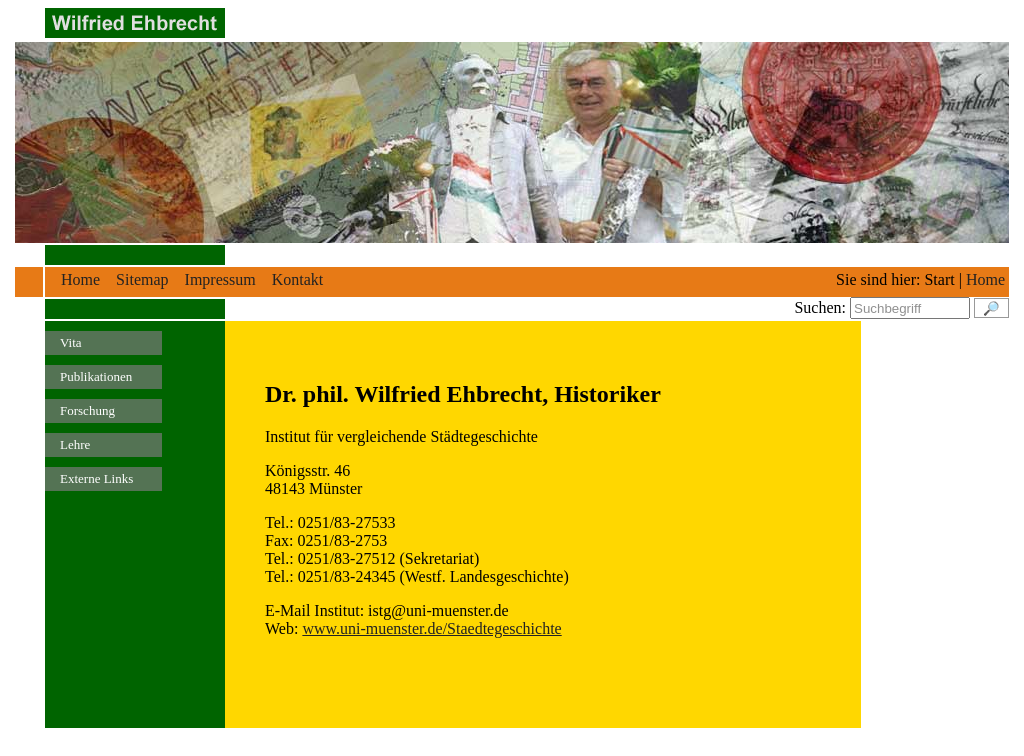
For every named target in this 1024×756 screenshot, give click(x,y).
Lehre (75, 444)
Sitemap (142, 279)
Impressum (220, 279)
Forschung (87, 410)
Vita (71, 342)
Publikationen (96, 376)
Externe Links (96, 478)
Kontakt (298, 279)
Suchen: (820, 307)
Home (80, 279)
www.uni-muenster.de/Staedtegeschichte (431, 628)
